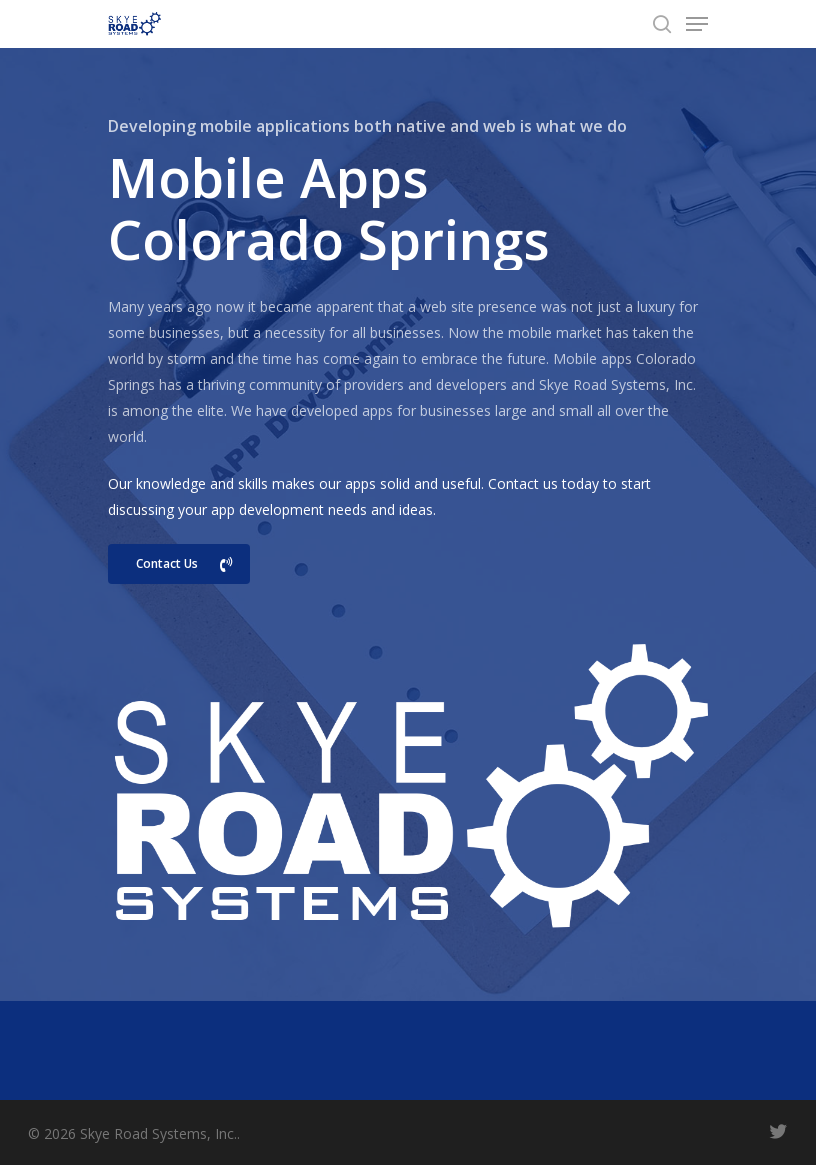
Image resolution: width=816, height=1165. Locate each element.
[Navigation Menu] (697, 24)
